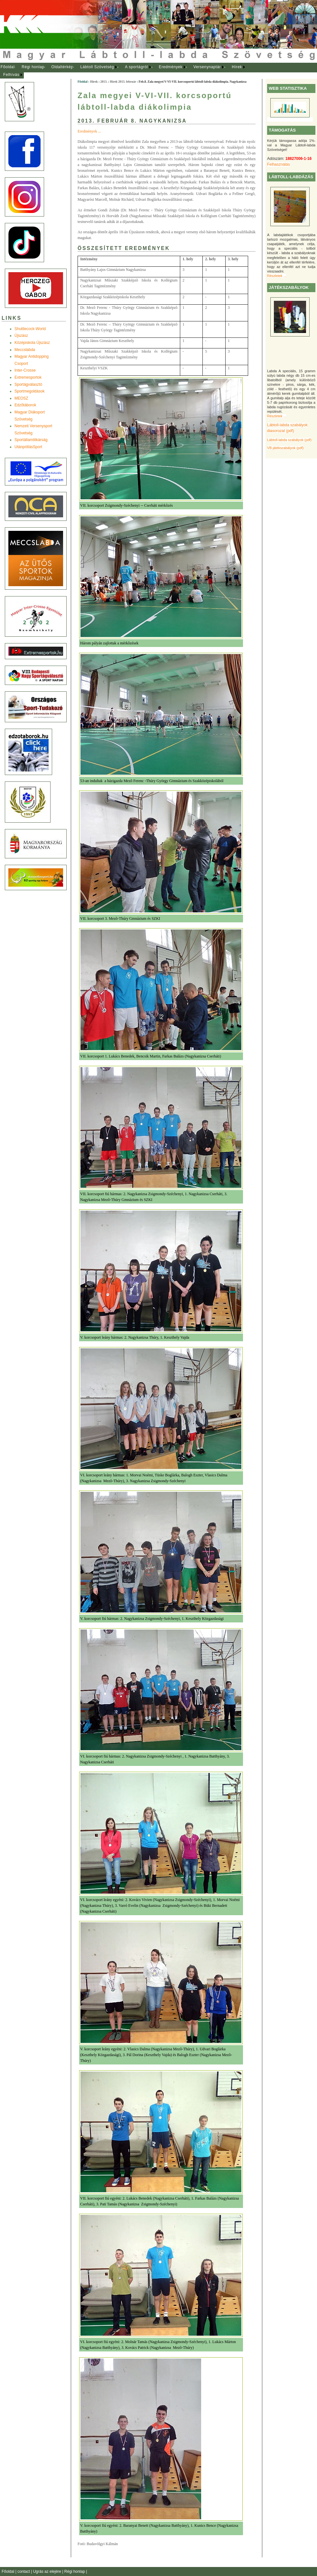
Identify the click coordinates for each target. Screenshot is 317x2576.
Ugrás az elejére (47, 2571)
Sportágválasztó (28, 384)
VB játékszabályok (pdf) (285, 448)
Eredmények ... (89, 131)
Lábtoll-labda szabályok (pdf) (289, 440)
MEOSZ (21, 398)
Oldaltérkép (62, 67)
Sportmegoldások (29, 391)
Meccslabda (24, 349)
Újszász (21, 335)
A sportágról (136, 67)
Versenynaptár (207, 67)
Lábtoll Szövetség (97, 67)
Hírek (237, 67)
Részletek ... (276, 276)
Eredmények (170, 67)
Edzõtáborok (25, 405)
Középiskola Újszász (32, 342)
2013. (103, 81)
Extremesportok (28, 377)
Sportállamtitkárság (31, 440)
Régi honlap (33, 67)
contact (24, 2571)
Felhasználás (278, 164)
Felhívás (11, 74)
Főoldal (8, 67)
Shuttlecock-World (30, 329)
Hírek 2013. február (123, 81)
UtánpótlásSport (28, 447)
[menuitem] (7, 67)
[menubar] (128, 70)
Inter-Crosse (25, 370)
